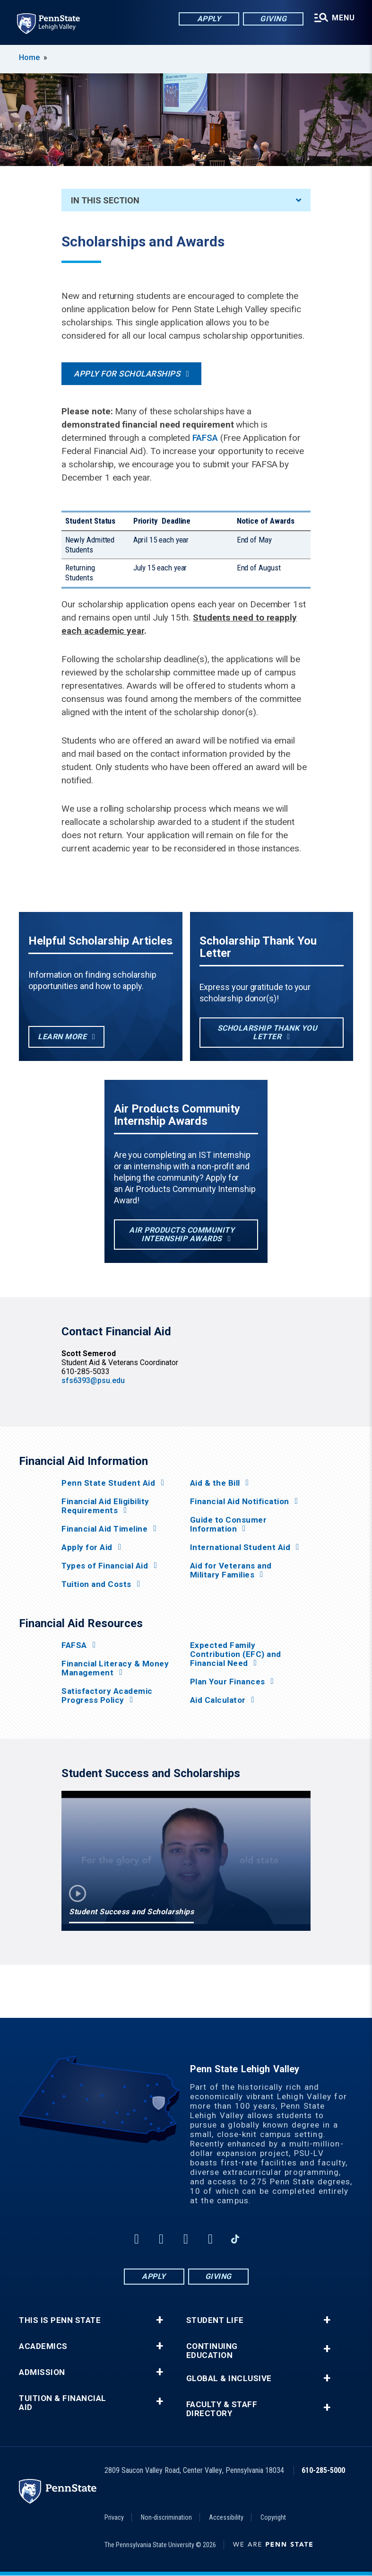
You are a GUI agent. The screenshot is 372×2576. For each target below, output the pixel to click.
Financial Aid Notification (239, 1501)
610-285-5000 (323, 2470)
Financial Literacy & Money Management (115, 1668)
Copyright (273, 2517)
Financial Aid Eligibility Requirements (105, 1506)
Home (29, 57)
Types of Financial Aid (104, 1565)
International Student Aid (240, 1547)
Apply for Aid (86, 1547)
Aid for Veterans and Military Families (231, 1570)
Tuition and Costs (96, 1584)
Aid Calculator (218, 1700)
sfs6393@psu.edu (93, 1380)
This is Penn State (60, 2320)
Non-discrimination (166, 2517)
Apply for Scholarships (127, 373)
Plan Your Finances (227, 1681)
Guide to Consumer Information (228, 1524)
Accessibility (226, 2517)
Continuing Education (212, 2351)
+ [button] (159, 2320)
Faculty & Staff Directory (222, 2409)
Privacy (114, 2517)
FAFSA (205, 437)
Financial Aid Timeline (104, 1529)
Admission (42, 2372)
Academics (43, 2346)
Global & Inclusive (229, 2378)
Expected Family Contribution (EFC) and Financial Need (235, 1654)
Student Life (215, 2320)
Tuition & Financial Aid (62, 2403)
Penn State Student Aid (108, 1483)
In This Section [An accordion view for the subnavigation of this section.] (186, 200)
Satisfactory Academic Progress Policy (107, 1696)
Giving (273, 18)
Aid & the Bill (215, 1483)
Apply (209, 18)
